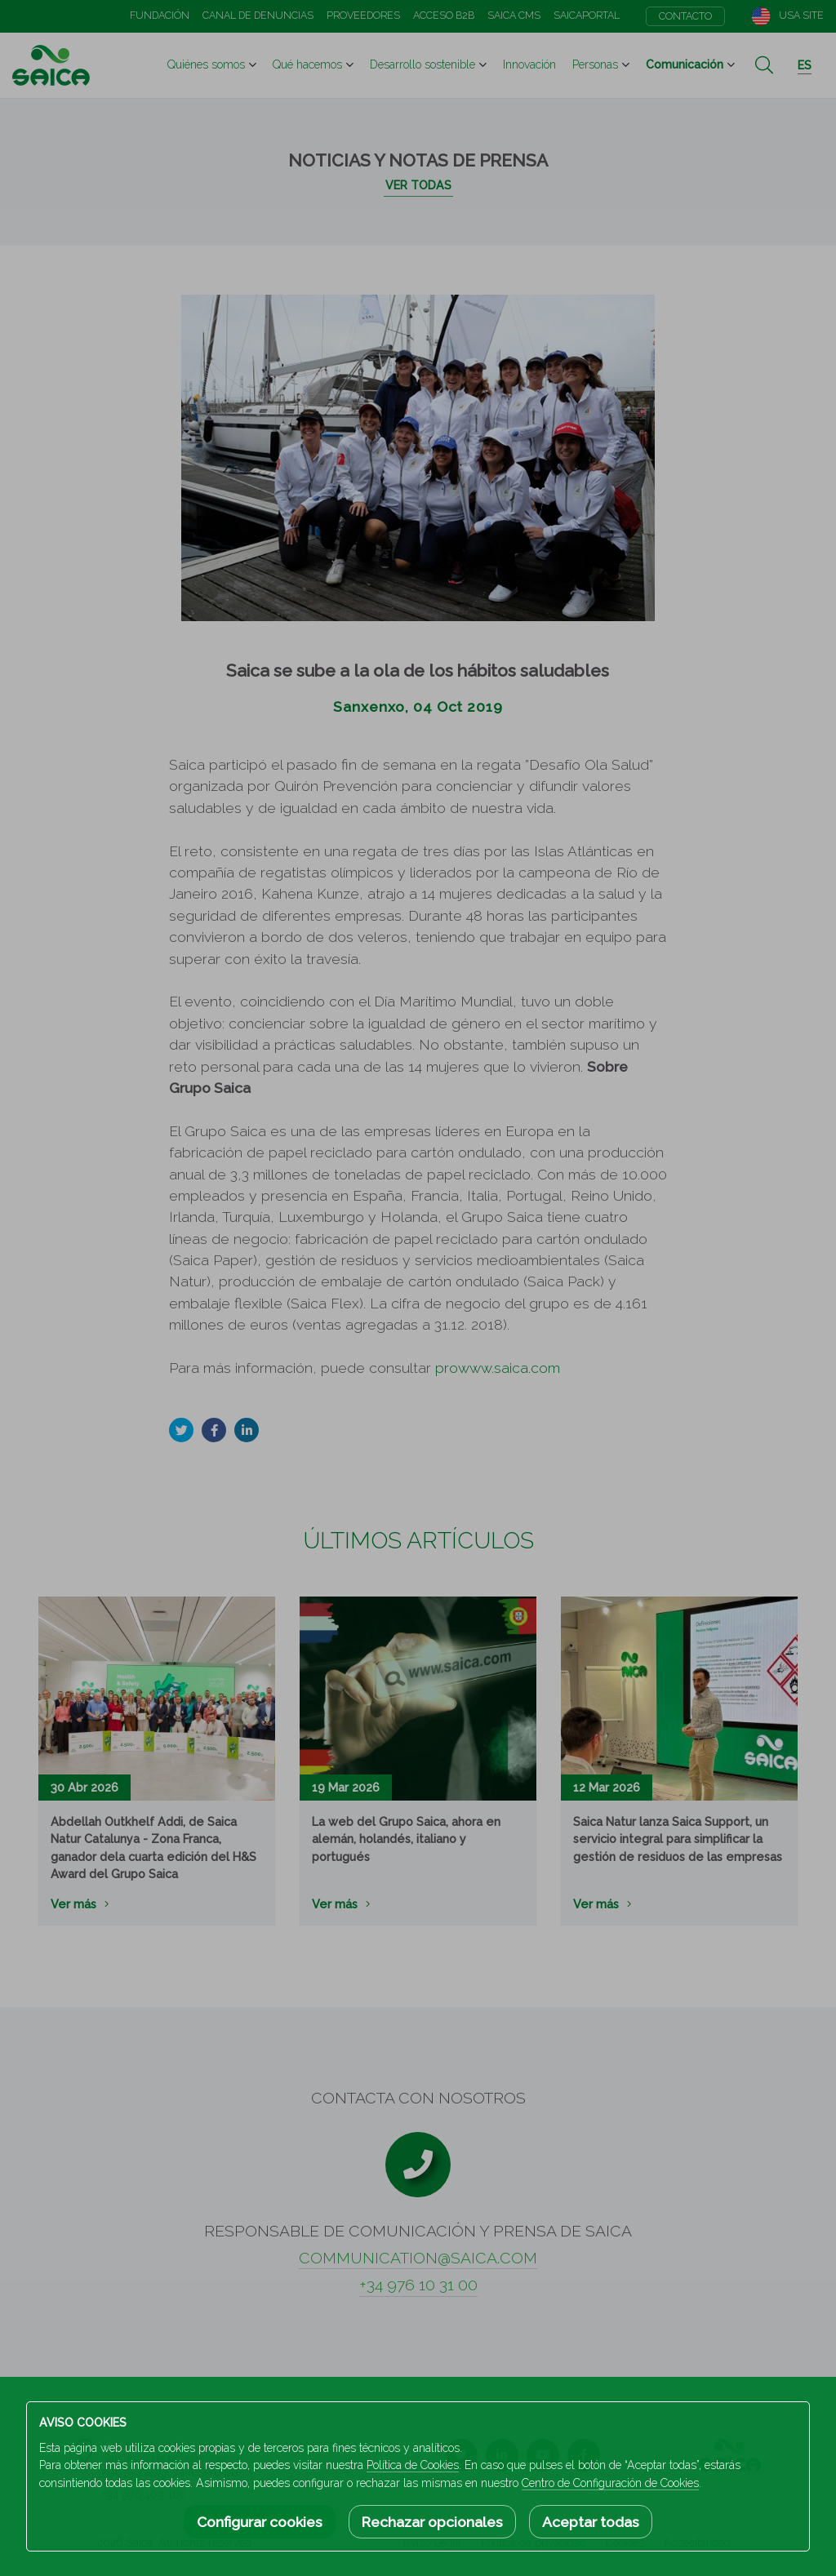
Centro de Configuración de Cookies (610, 2482)
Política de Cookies (413, 2465)
